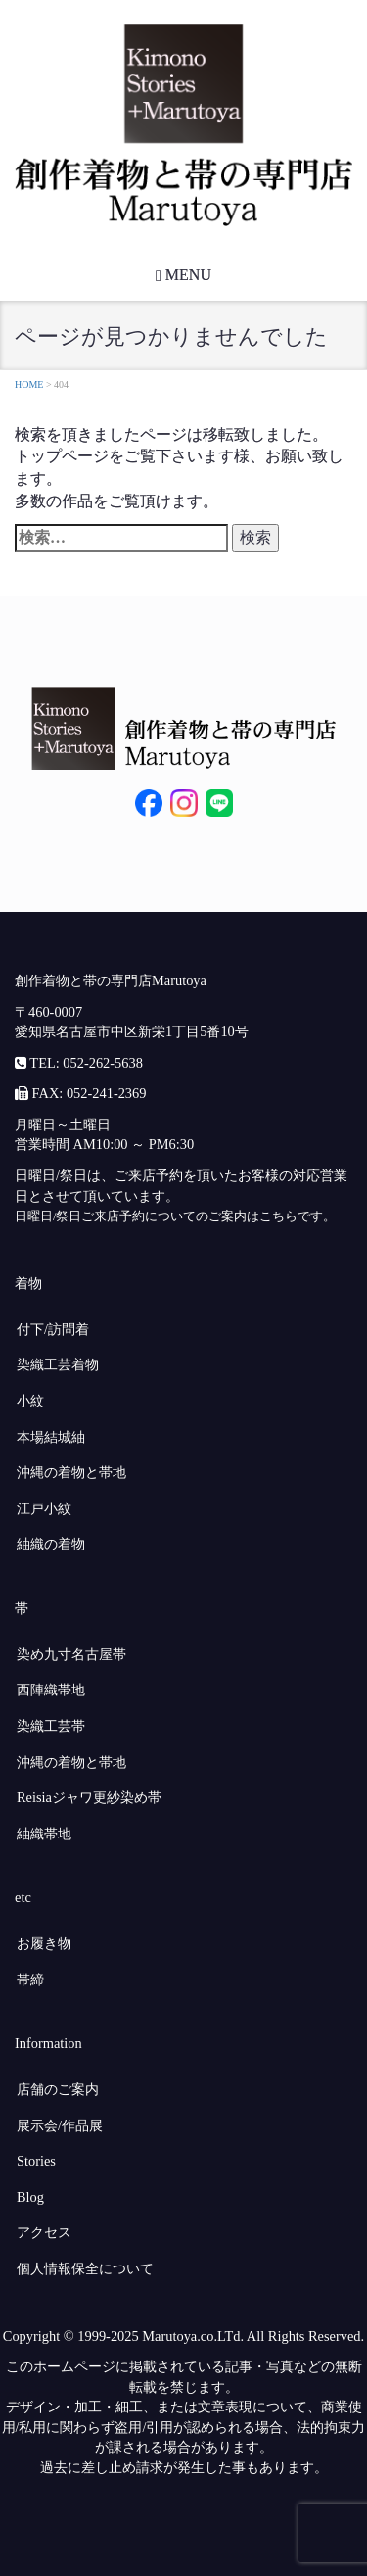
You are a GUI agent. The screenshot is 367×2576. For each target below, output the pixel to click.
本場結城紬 (51, 1437)
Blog (30, 2197)
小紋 (30, 1400)
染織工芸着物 (58, 1364)
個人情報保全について (85, 2268)
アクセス (44, 2232)
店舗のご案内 (58, 2089)
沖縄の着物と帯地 (71, 1472)
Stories (36, 2161)
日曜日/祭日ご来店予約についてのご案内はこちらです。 (175, 1216)
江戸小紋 (44, 1508)
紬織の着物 (51, 1543)
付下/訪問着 (53, 1329)
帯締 (30, 1979)
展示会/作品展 (60, 2125)
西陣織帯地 (51, 1689)
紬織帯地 (44, 1833)
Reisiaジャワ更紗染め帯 (89, 1797)
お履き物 (44, 1943)
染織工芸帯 (51, 1726)
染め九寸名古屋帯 (71, 1654)
